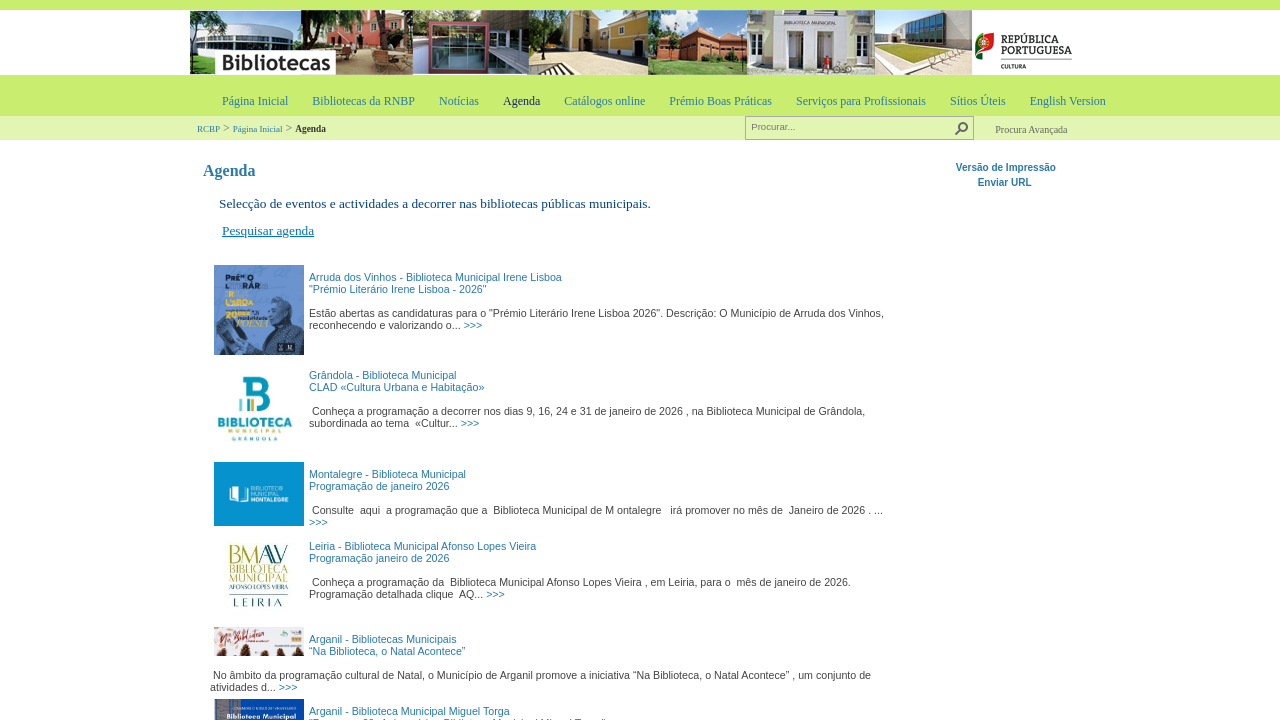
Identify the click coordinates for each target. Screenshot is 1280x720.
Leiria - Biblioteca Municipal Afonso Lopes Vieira (422, 546)
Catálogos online (604, 101)
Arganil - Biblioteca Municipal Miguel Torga (409, 711)
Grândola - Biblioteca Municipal (383, 375)
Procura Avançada (1031, 129)
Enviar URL (1006, 182)
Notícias (459, 101)
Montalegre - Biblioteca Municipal (387, 474)
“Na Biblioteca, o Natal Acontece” (387, 651)
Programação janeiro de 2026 (379, 558)
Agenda (521, 101)
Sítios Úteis (978, 101)
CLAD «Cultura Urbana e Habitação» (396, 387)
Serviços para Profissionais (861, 101)
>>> (473, 325)
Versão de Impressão (1006, 167)
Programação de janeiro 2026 (379, 486)
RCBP (208, 129)
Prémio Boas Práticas (720, 101)
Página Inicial (255, 101)
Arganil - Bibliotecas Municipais (382, 639)
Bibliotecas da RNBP (363, 101)
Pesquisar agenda (268, 230)
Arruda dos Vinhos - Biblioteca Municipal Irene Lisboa (435, 277)
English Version (1068, 101)
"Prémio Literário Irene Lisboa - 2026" (398, 289)
